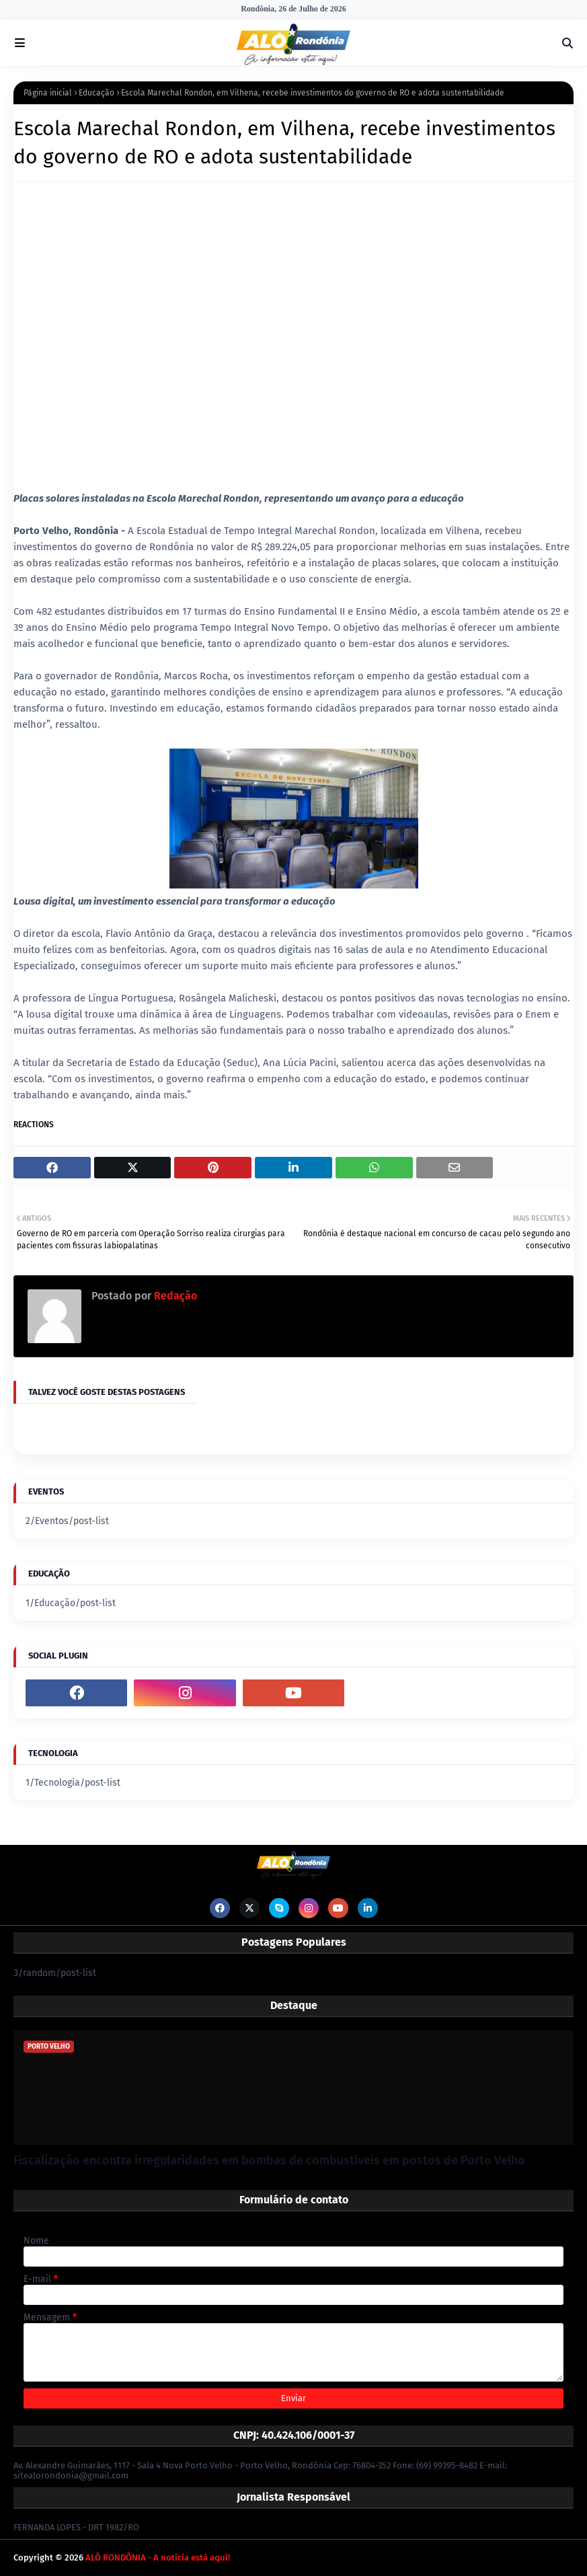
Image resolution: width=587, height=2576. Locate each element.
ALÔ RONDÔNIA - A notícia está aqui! (157, 2557)
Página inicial (48, 93)
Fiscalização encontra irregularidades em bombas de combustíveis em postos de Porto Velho (269, 2160)
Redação (174, 1295)
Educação (96, 93)
